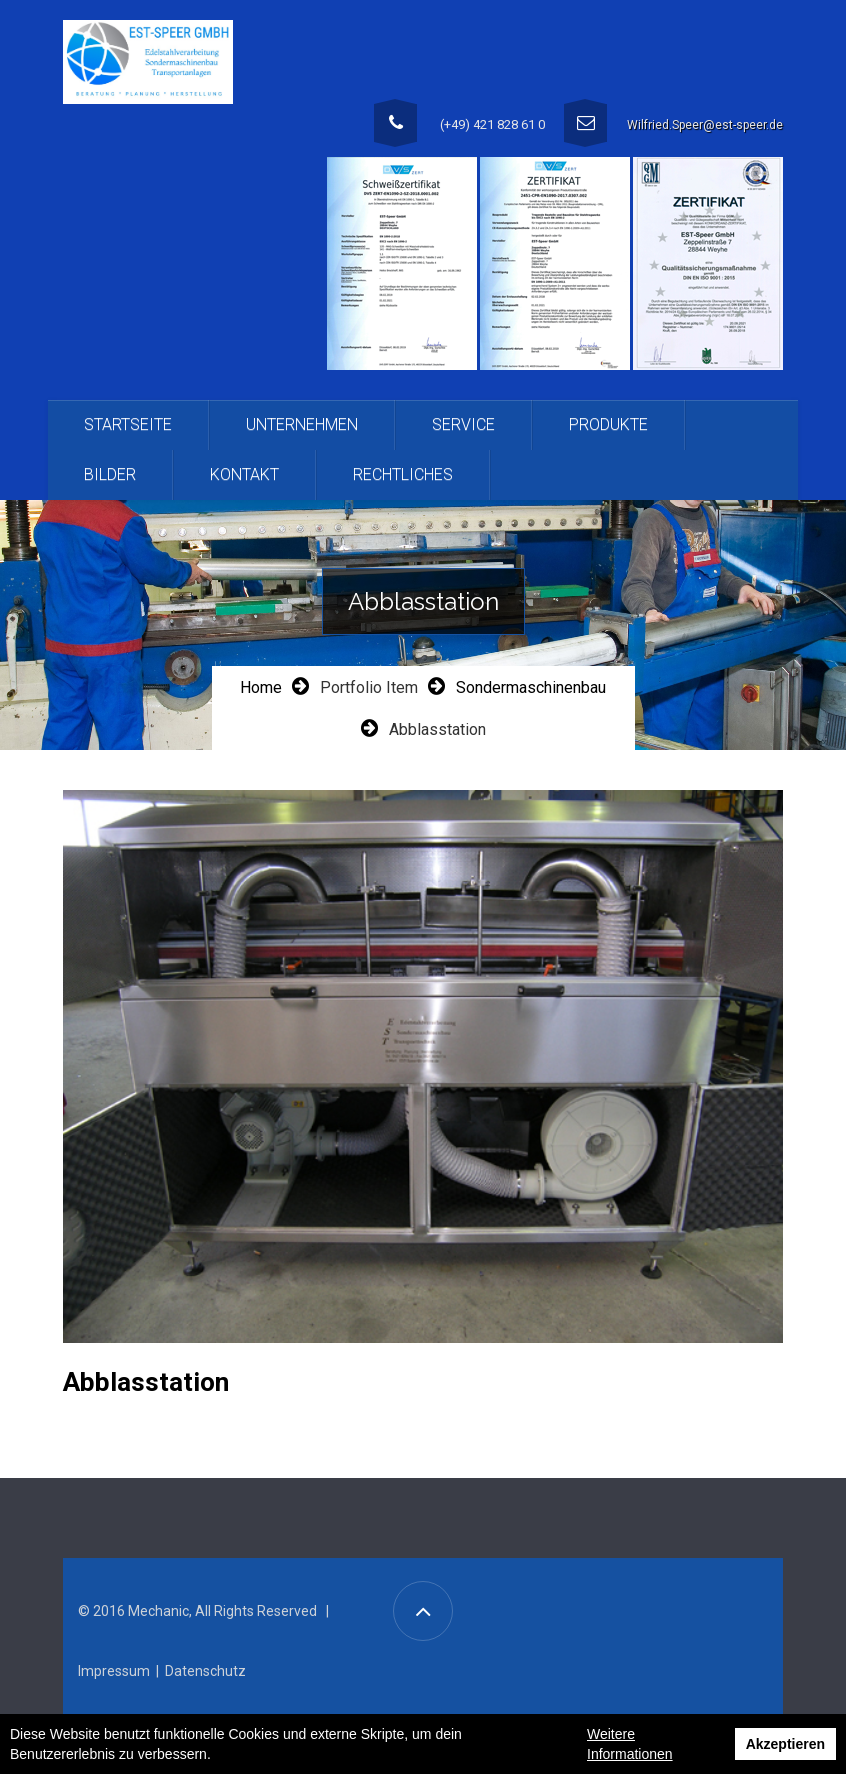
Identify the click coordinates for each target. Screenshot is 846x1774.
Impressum (114, 1671)
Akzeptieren (785, 1744)
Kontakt (244, 474)
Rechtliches (403, 474)
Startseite (128, 424)
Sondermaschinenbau (531, 687)
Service (463, 424)
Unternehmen (302, 424)
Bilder (110, 474)
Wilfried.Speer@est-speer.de (705, 125)
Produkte (608, 424)
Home (261, 687)
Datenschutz (205, 1671)
